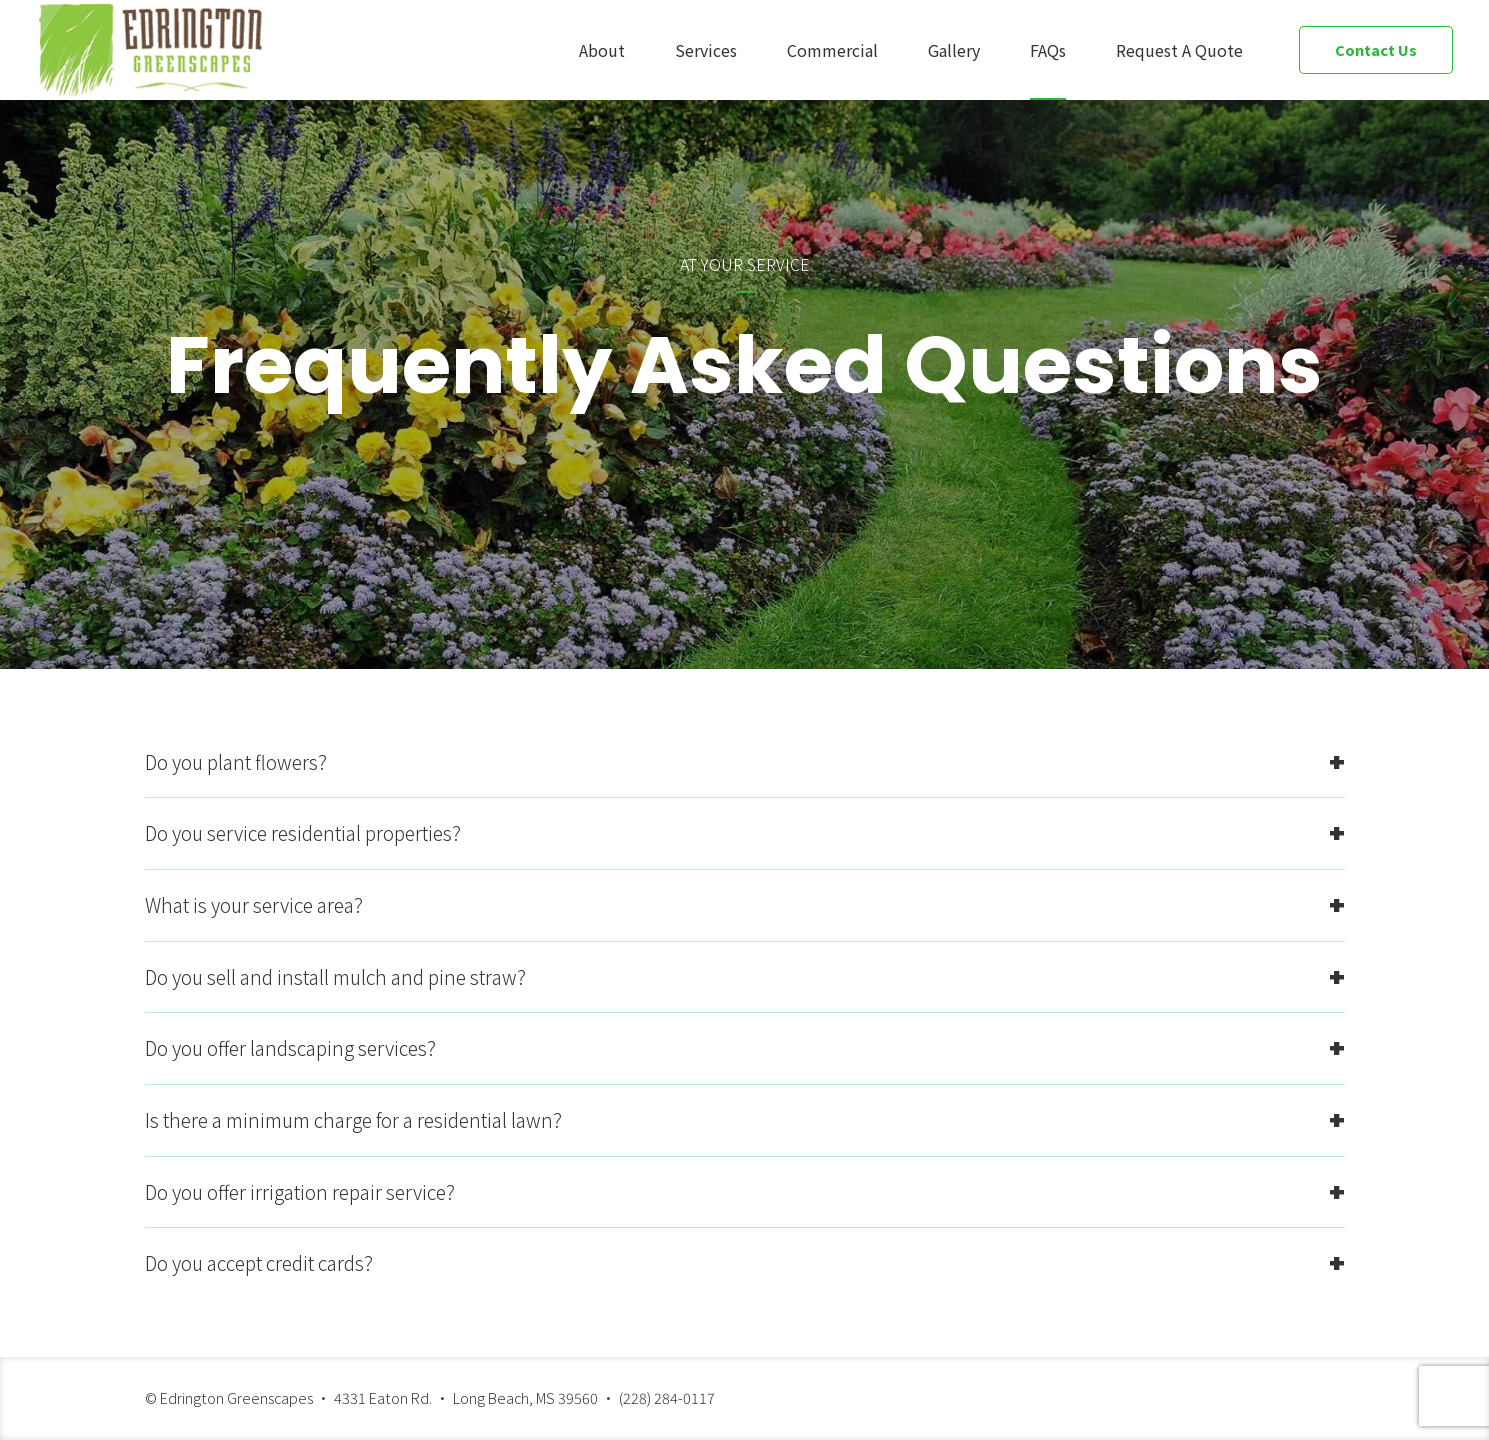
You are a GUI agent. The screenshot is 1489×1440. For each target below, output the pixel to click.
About (602, 50)
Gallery (954, 50)
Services (706, 50)
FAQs (1048, 50)
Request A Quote (1179, 50)
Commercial (832, 50)
